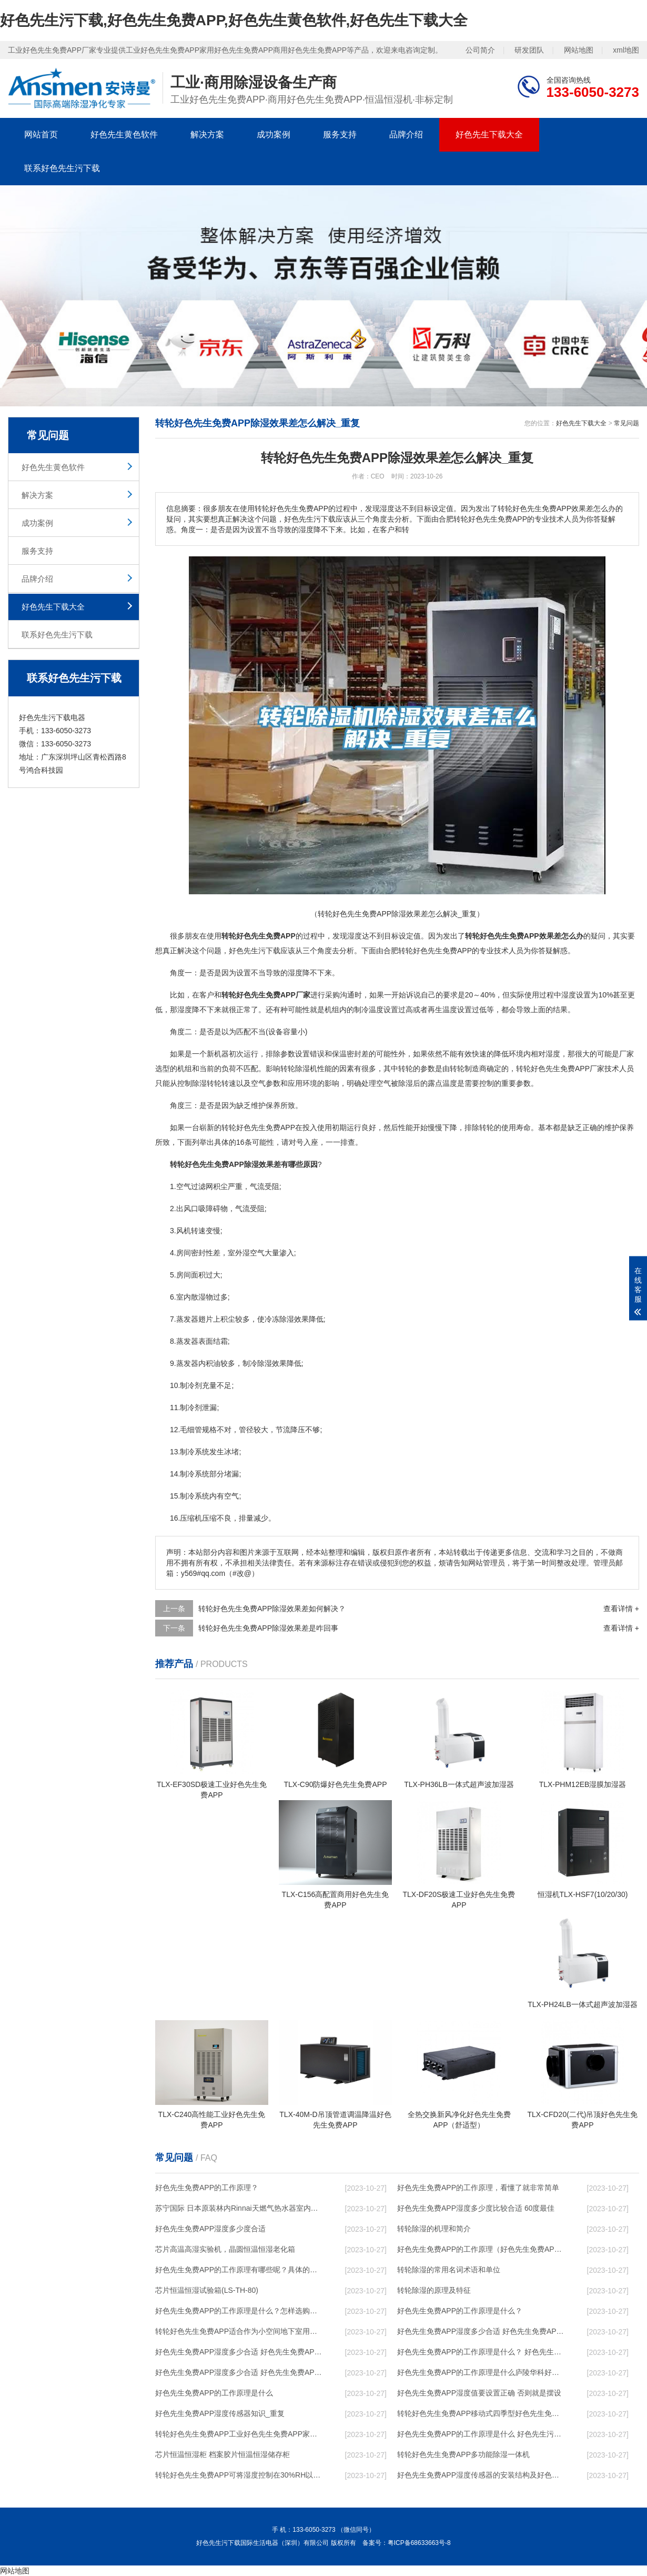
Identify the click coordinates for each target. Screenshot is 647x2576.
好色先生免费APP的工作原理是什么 (214, 2393)
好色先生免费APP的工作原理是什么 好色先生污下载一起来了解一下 (482, 2434)
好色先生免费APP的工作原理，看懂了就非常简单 (478, 2187)
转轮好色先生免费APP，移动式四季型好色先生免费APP (482, 2413)
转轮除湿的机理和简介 (434, 2228)
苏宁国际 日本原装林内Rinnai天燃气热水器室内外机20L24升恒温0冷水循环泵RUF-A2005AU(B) (240, 2208)
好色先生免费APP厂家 (567, 1068)
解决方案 (207, 134)
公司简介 (480, 50)
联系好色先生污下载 (62, 168)
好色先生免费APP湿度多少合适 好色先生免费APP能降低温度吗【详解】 (482, 2331)
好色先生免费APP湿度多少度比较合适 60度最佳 (475, 2208)
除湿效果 (294, 1319)
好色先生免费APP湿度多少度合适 (210, 2228)
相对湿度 (545, 1054)
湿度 (354, 936)
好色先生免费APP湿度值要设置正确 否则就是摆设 (479, 2393)
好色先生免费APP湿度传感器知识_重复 (220, 2413)
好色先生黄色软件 (124, 134)
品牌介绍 (406, 134)
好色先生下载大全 (489, 134)
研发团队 (529, 50)
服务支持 (340, 134)
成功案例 (273, 134)
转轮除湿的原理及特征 (434, 2290)
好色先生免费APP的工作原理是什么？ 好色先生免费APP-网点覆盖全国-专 (482, 2352)
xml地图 (626, 50)
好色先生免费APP (442, 950)
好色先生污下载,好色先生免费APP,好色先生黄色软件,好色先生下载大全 (234, 20)
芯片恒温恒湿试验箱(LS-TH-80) (206, 2290)
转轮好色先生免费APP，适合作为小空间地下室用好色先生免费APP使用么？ (240, 2331)
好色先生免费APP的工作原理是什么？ (459, 2311)
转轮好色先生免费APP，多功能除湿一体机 (463, 2454)
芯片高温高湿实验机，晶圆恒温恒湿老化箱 (225, 2249)
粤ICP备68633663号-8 (419, 2543)
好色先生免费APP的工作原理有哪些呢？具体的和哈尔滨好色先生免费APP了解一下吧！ (240, 2269)
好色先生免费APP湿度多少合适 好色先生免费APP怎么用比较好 (240, 2352)
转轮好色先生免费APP (258, 1127)
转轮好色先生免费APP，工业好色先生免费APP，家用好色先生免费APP (240, 2434)
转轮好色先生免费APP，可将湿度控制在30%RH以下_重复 (240, 2475)
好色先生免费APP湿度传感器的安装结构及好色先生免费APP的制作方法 (482, 2475)
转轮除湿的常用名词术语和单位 (448, 2269)
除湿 (302, 1068)
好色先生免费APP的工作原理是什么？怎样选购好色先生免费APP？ (240, 2311)
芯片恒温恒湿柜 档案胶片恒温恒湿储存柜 (222, 2454)
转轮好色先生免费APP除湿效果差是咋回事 (268, 1628)
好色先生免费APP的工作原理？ (206, 2187)
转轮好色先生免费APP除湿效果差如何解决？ (272, 1608)
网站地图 (578, 50)
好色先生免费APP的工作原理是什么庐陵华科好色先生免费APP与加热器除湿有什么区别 (482, 2372)
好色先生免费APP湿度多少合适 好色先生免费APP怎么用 (240, 2372)
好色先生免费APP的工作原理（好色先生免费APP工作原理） (482, 2249)
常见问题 (626, 423)
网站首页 (41, 134)
